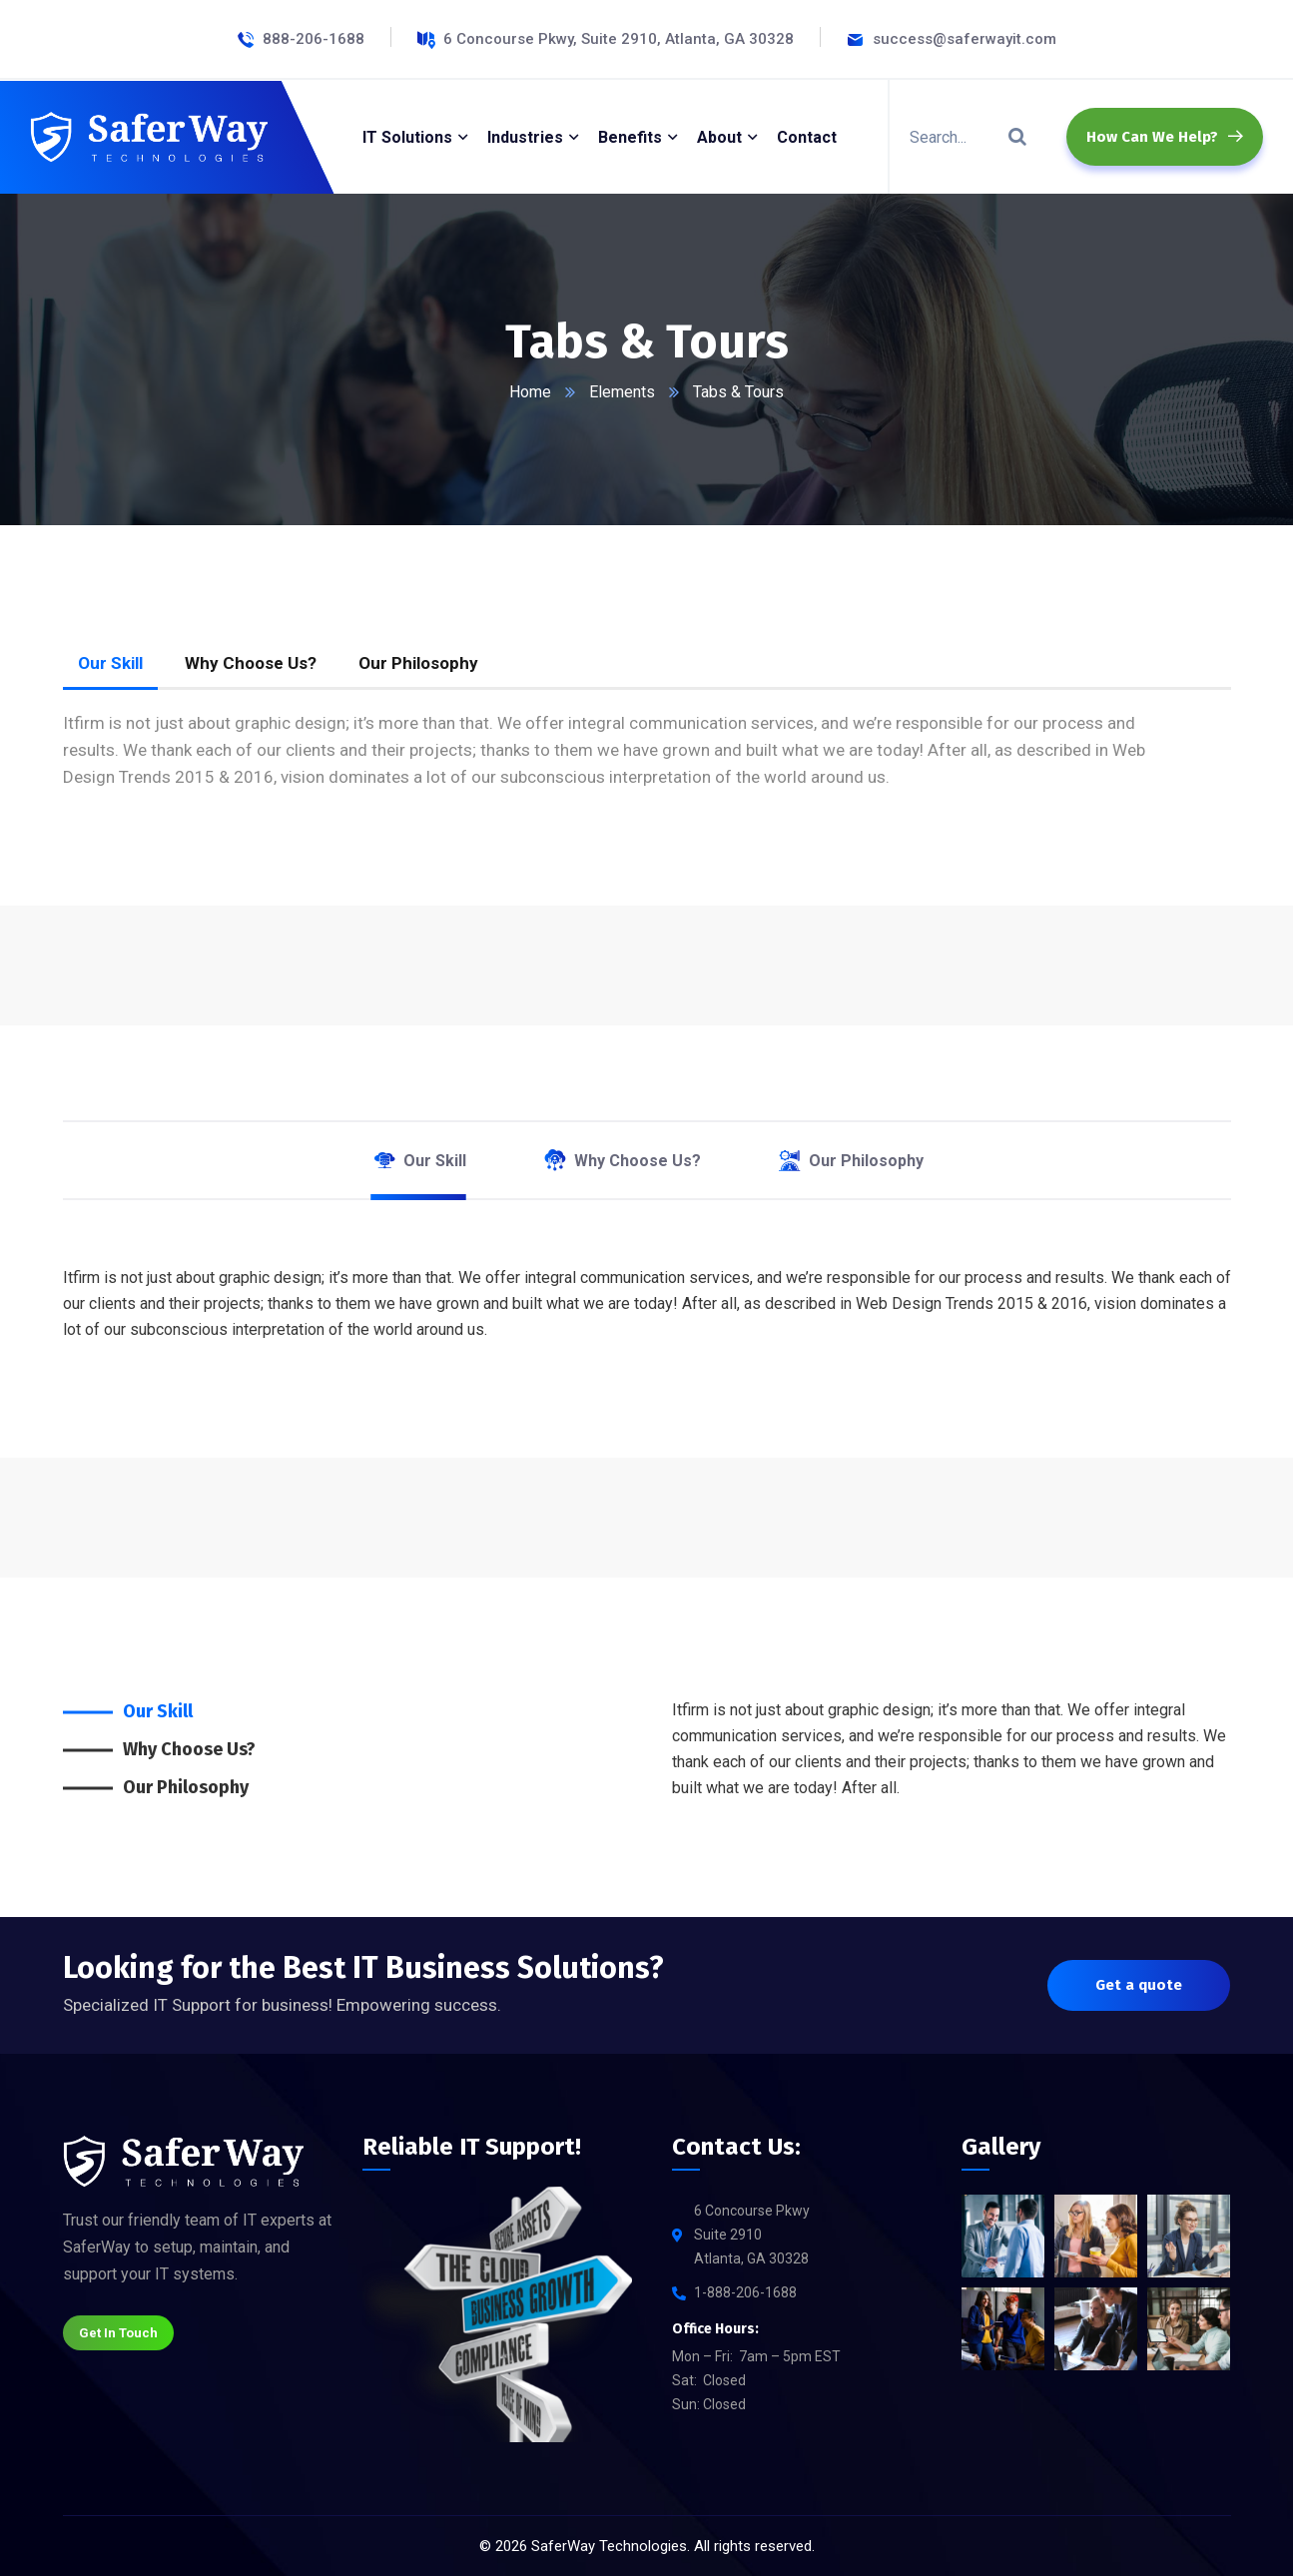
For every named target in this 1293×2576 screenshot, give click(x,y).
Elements (622, 391)
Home (530, 391)
